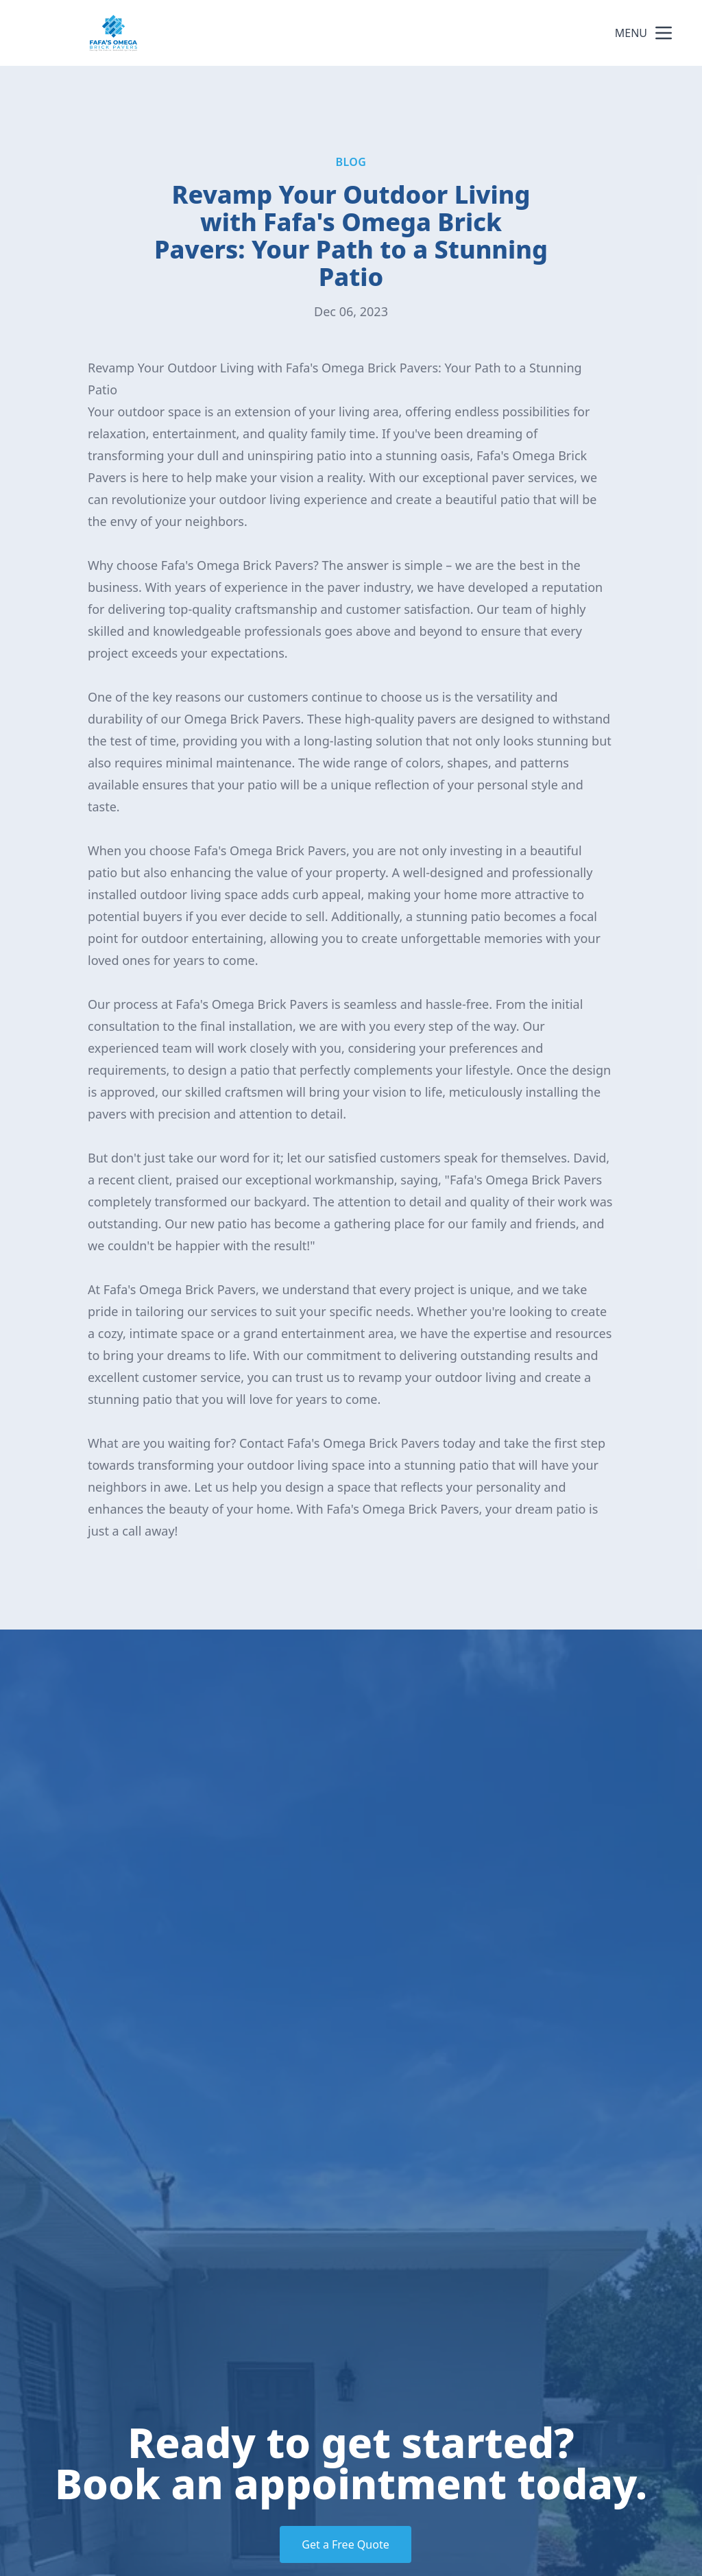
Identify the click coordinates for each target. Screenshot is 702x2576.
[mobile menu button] (663, 32)
